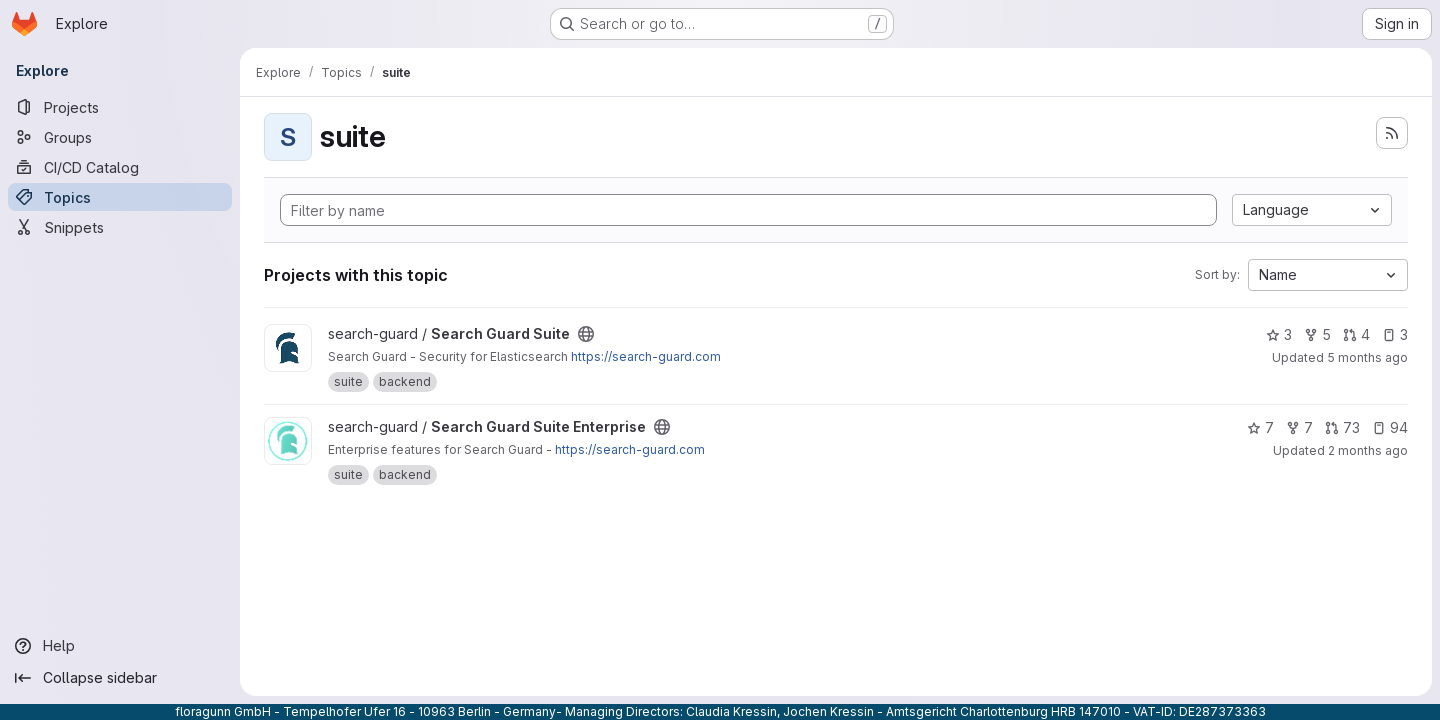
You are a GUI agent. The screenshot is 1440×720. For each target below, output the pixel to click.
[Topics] (120, 197)
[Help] (120, 646)
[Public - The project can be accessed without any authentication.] (586, 334)
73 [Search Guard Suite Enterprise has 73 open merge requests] (1342, 427)
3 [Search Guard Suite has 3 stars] (1279, 334)
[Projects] (120, 107)
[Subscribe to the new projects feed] (1392, 133)
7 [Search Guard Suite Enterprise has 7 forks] (1299, 427)
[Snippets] (120, 227)
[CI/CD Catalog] (120, 167)
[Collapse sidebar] (120, 678)
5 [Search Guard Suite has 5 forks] (1317, 334)
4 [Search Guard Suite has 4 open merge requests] (1356, 334)
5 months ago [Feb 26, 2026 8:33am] (1367, 357)
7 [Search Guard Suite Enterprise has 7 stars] (1260, 427)
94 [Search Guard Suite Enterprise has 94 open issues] (1390, 427)
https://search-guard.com (646, 356)
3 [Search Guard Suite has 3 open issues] (1395, 334)
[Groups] (120, 137)
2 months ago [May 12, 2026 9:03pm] (1368, 450)
